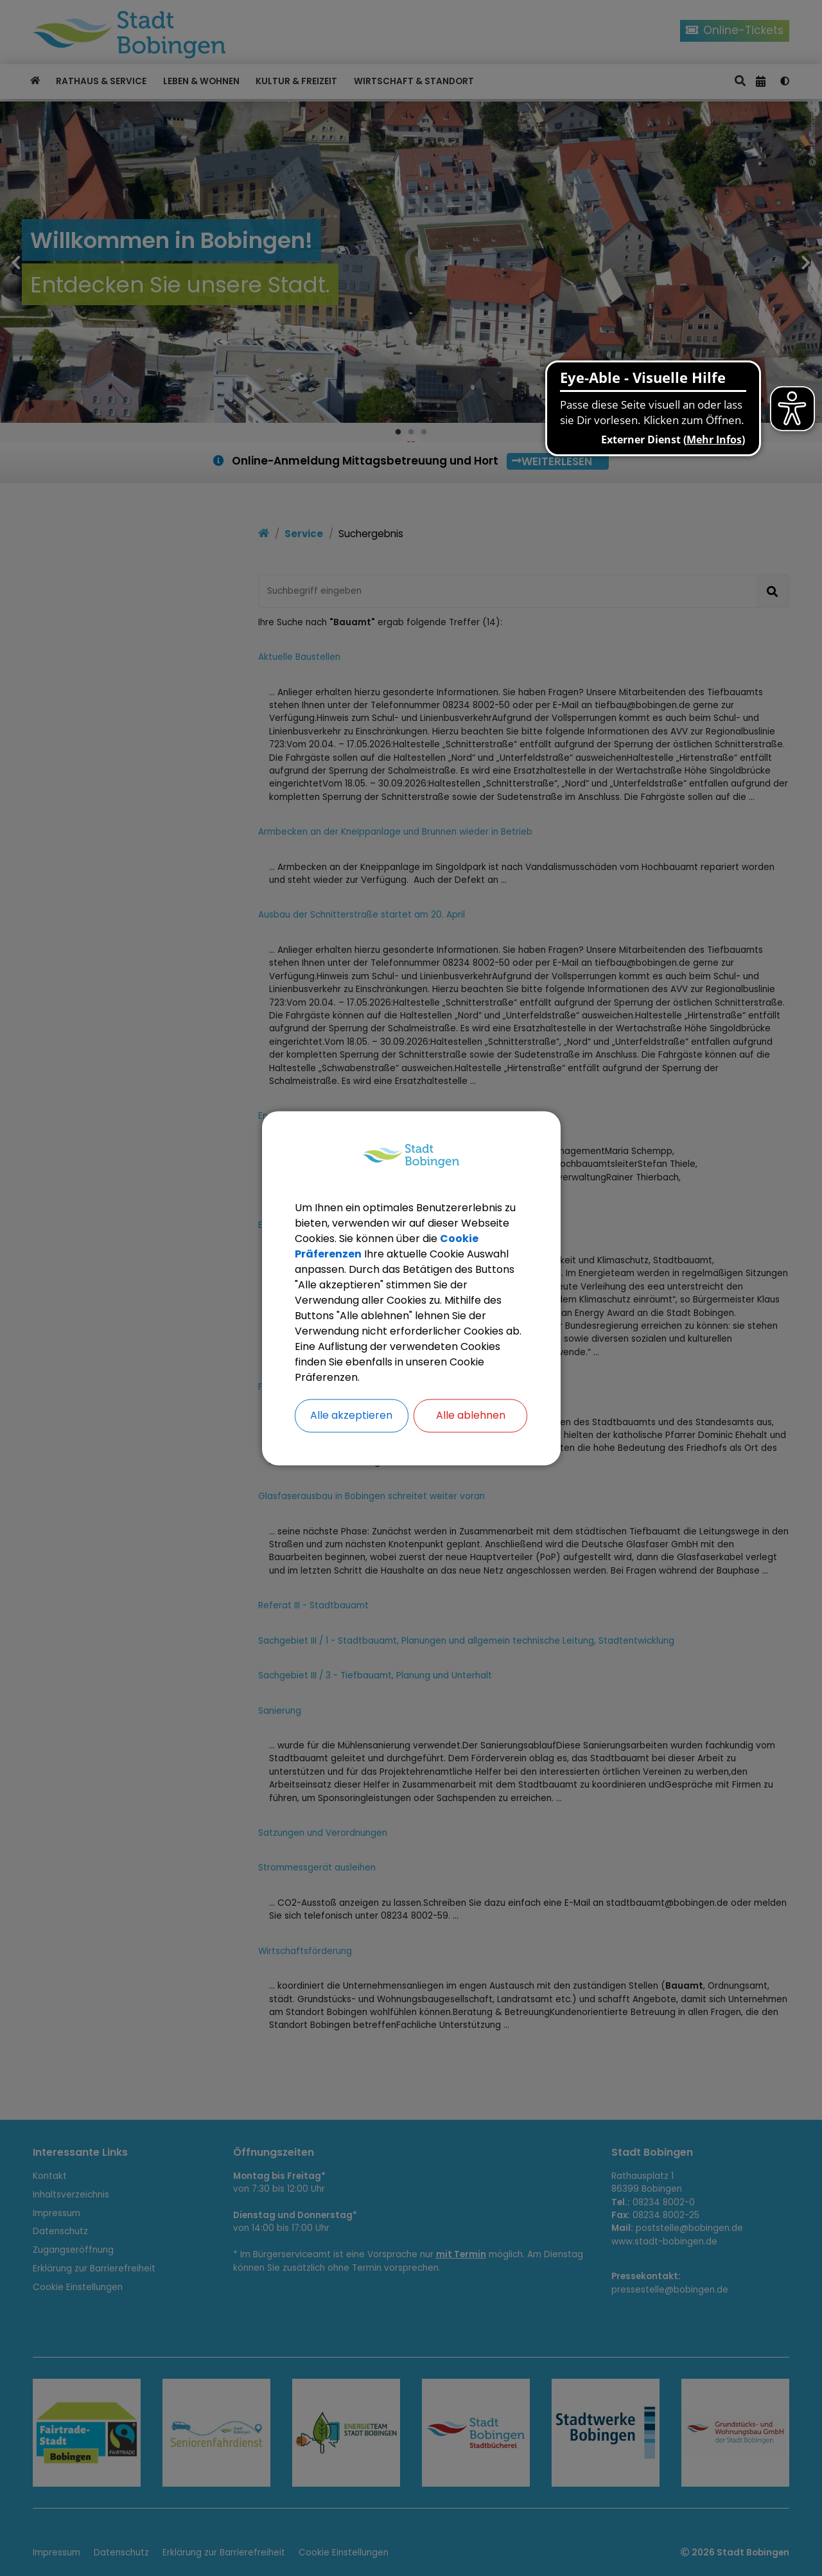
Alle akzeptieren (351, 1415)
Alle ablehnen (470, 1415)
